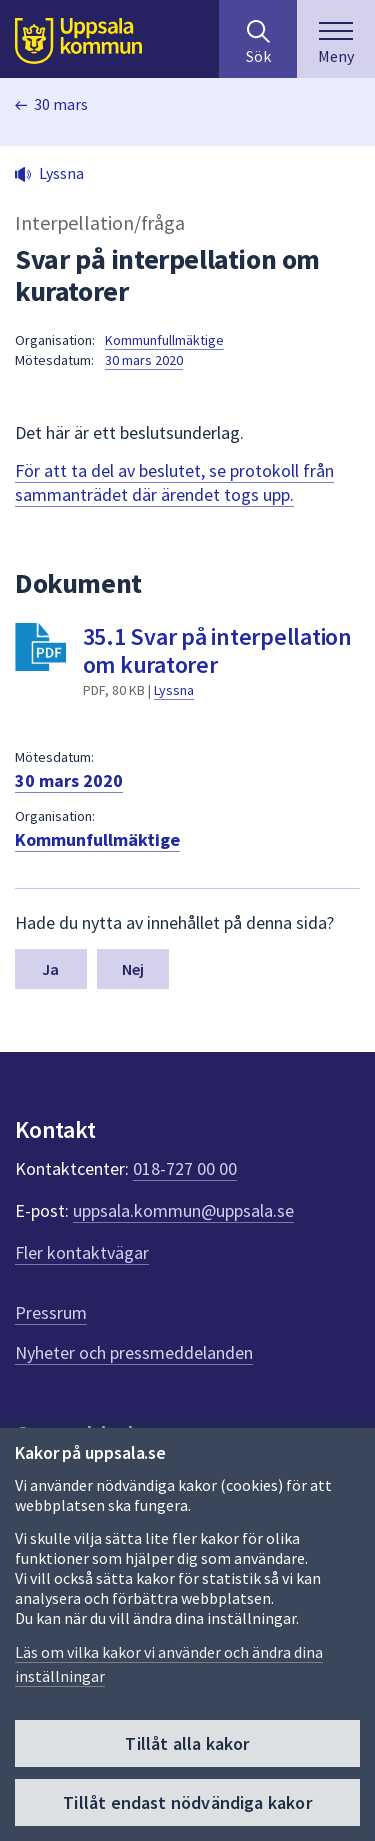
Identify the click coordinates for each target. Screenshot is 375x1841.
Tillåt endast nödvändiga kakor (187, 1803)
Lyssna (174, 690)
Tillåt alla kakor (187, 1744)
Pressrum (51, 1312)
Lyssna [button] (61, 173)
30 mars (61, 104)
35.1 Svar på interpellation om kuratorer (217, 650)
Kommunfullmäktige (164, 340)
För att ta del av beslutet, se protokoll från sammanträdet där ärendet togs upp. (174, 482)
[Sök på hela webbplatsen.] (258, 39)
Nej (133, 969)
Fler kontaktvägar (82, 1252)
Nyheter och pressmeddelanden (134, 1352)
